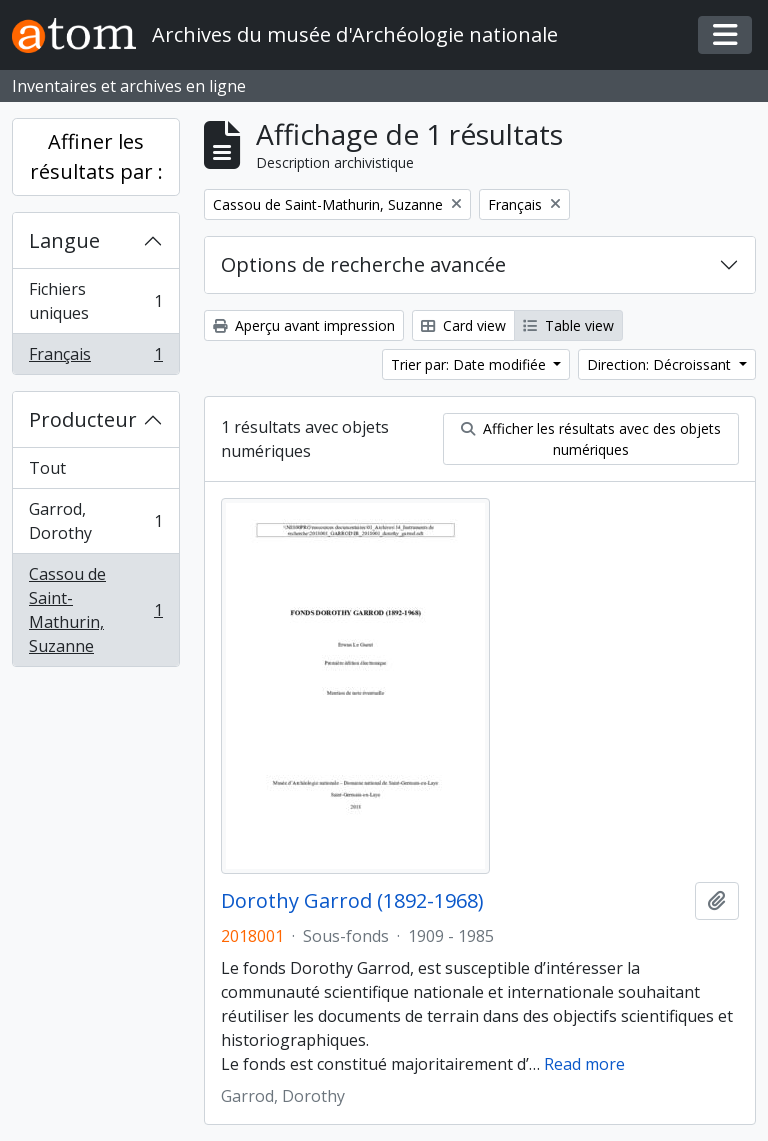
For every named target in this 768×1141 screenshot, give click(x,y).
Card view (463, 325)
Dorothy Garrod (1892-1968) (352, 901)
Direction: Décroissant (661, 364)
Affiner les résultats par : (96, 156)
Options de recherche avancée (363, 264)
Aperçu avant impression (304, 325)
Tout (47, 468)
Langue (64, 240)
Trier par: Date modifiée (470, 364)
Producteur (83, 419)
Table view (568, 325)
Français (95, 358)
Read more (584, 1064)
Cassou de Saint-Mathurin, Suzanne (95, 610)
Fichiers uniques (95, 301)
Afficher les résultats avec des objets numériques (591, 439)
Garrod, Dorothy (95, 521)
